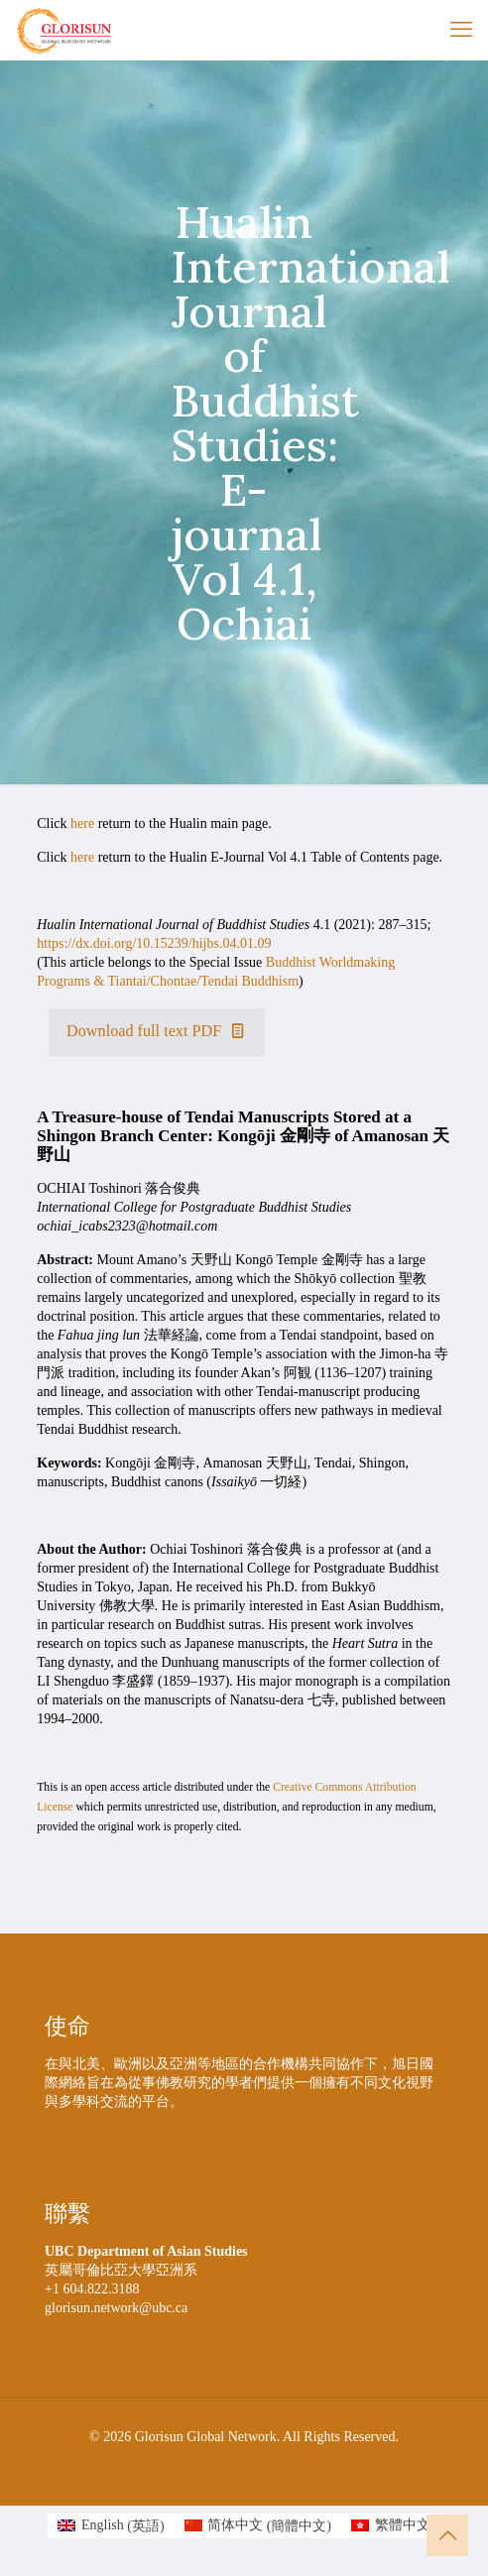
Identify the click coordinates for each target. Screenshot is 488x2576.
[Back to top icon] (447, 2535)
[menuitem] (111, 2526)
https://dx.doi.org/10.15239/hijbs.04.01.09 (154, 943)
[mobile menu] (461, 30)
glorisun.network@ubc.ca (116, 2307)
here (82, 823)
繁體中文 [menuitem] (402, 2524)
